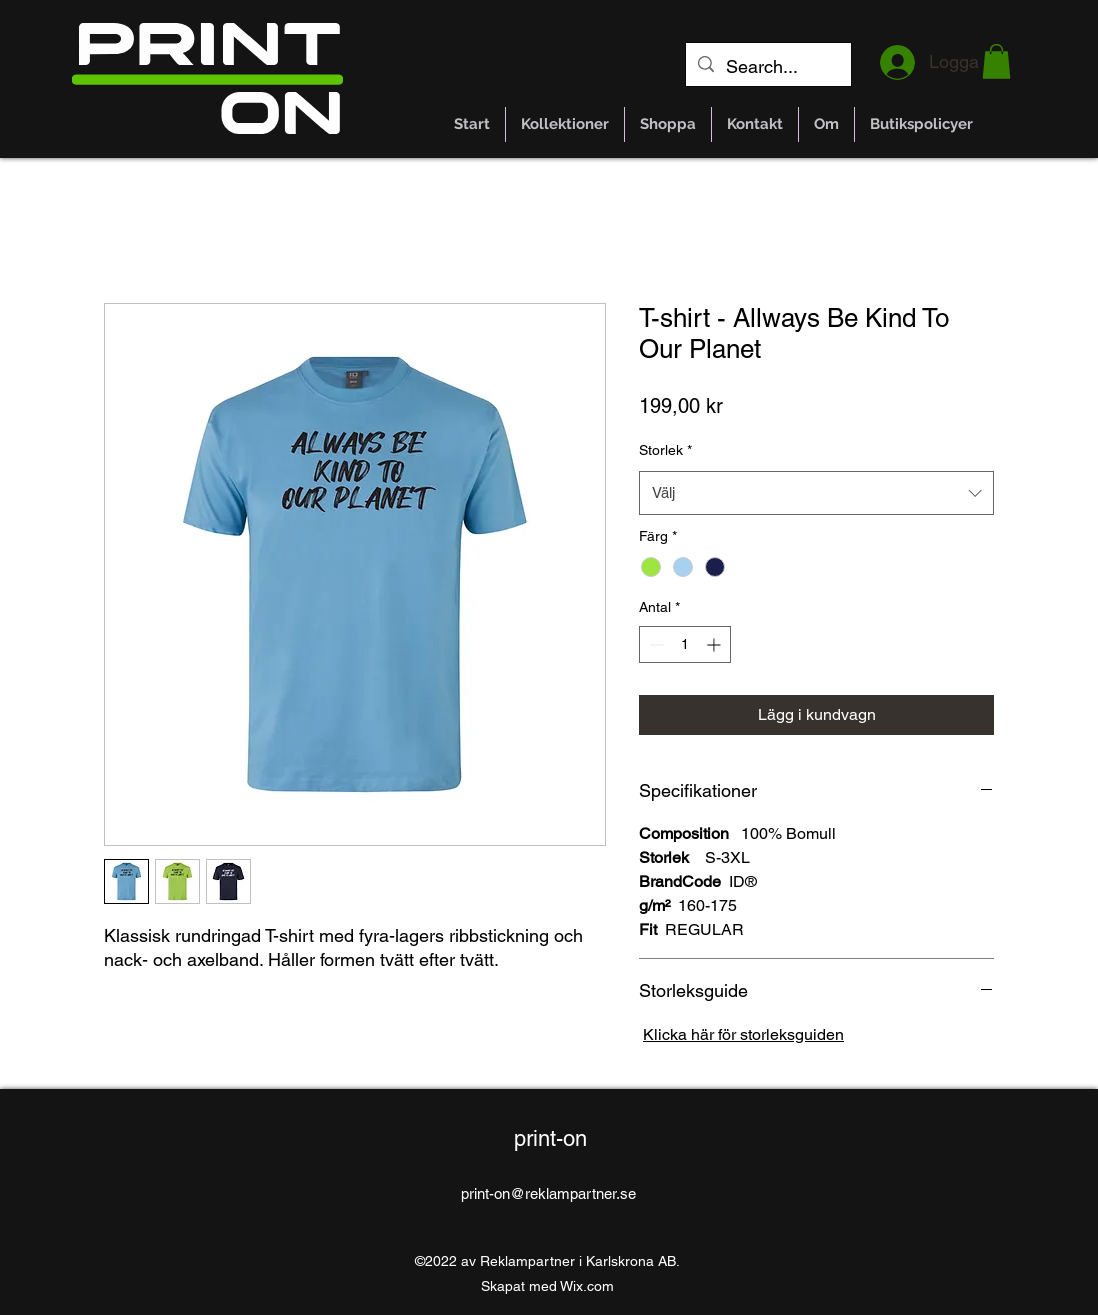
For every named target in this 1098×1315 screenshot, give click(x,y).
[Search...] (767, 67)
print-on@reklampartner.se (548, 1193)
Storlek (665, 450)
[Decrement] (654, 644)
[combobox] (816, 493)
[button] (996, 61)
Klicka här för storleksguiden (743, 1034)
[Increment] (715, 644)
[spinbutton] (685, 644)
